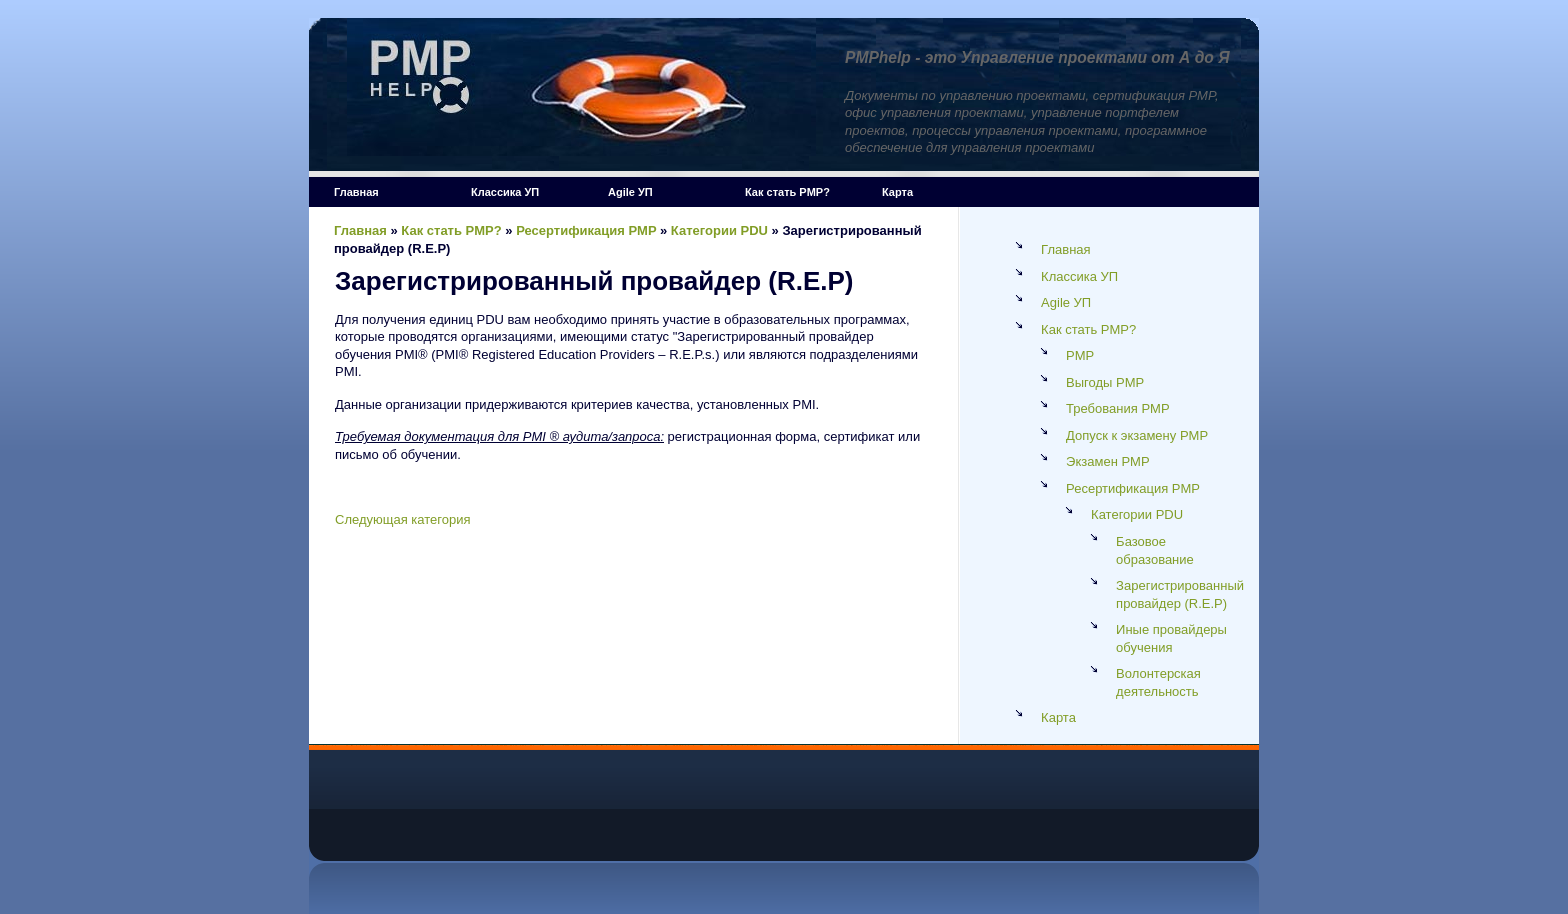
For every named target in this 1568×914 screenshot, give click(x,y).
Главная (356, 192)
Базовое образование (1155, 550)
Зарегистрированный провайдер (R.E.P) (1180, 594)
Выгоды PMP (1105, 382)
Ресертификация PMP (586, 230)
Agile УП (630, 192)
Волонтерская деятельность (1158, 682)
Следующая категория (403, 519)
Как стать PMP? (787, 192)
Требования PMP (1117, 408)
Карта (897, 192)
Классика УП (505, 192)
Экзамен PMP (1108, 461)
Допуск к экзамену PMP (1137, 435)
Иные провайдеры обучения (1171, 638)
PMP (1080, 355)
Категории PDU (719, 230)
